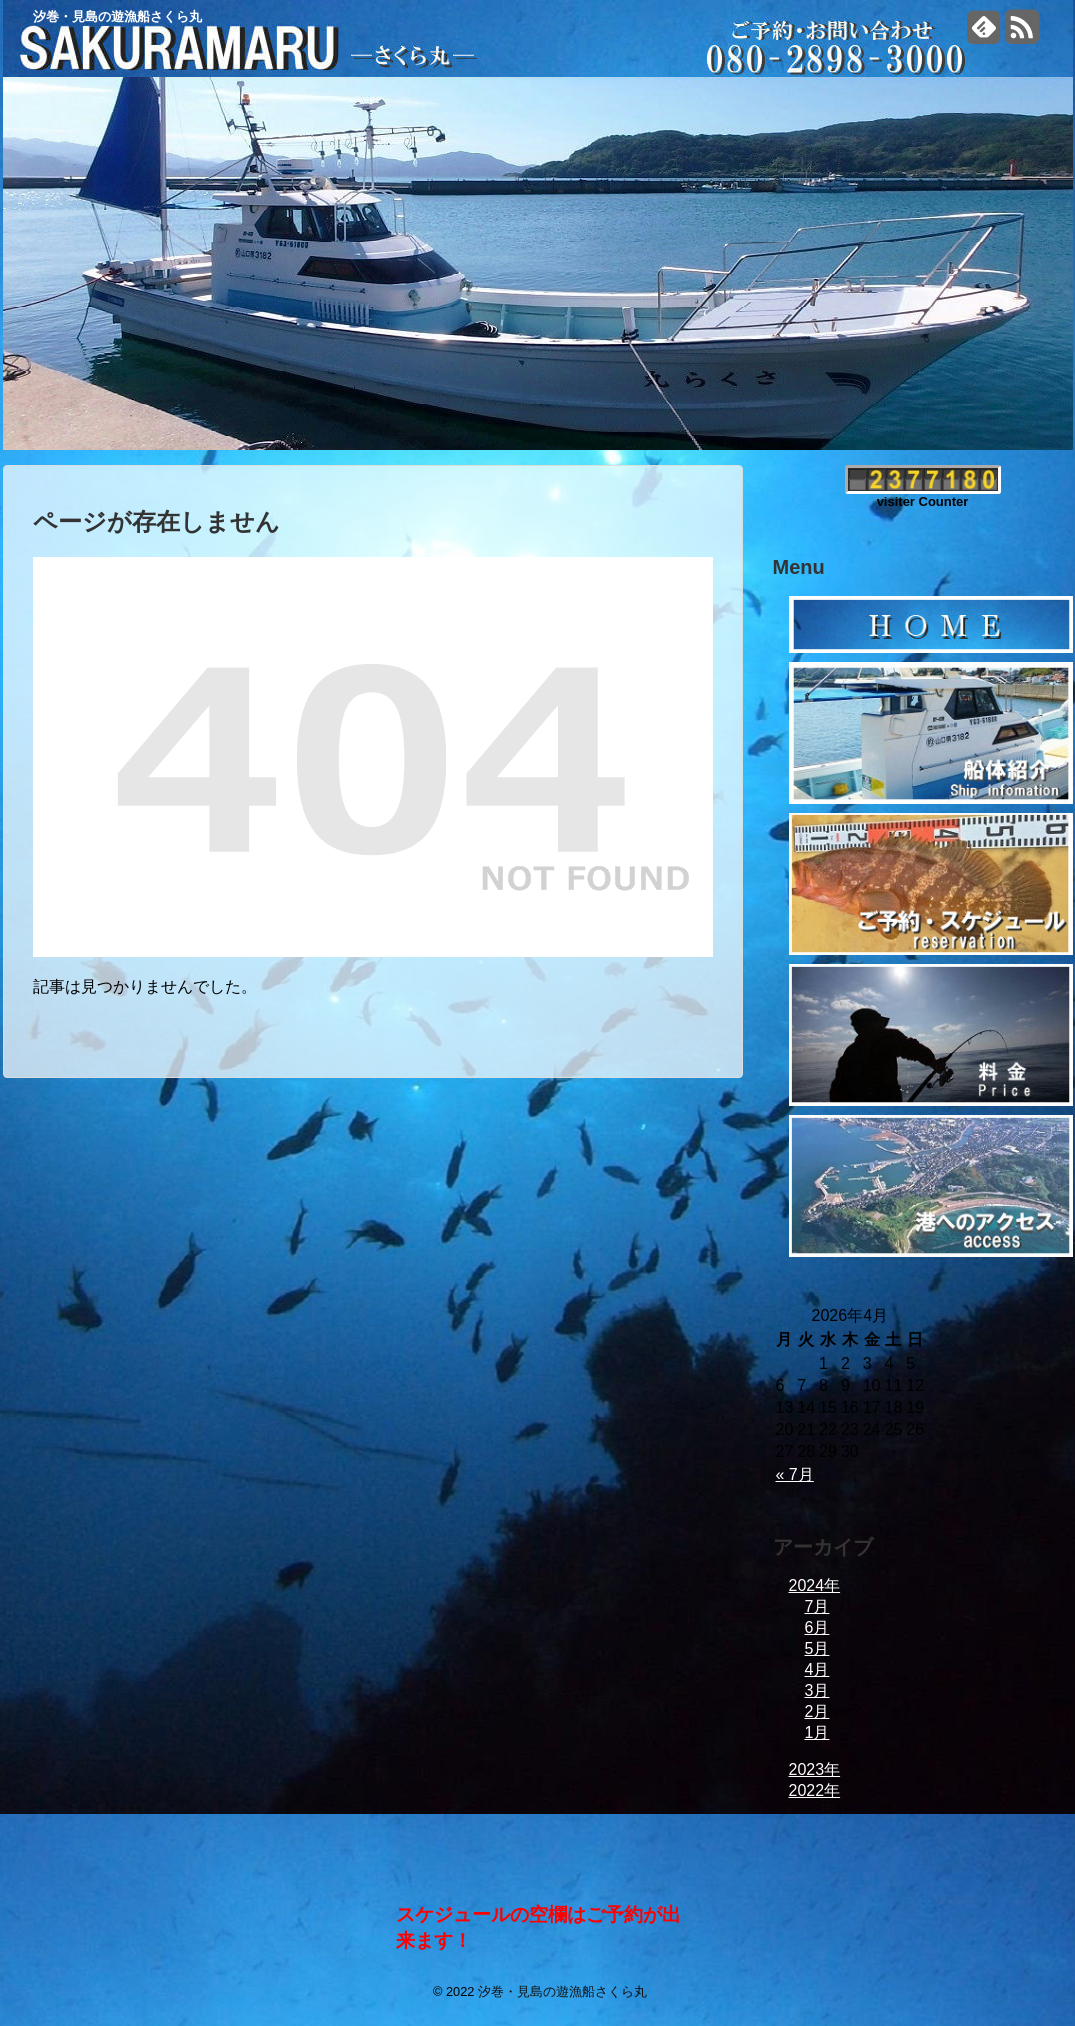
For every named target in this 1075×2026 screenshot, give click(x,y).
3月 (817, 1690)
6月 (817, 1627)
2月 (817, 1711)
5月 (817, 1648)
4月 (817, 1669)
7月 (817, 1606)
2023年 (815, 1769)
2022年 (815, 1790)
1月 (817, 1732)
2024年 (815, 1585)
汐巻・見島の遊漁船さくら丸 (117, 16)
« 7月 (795, 1474)
